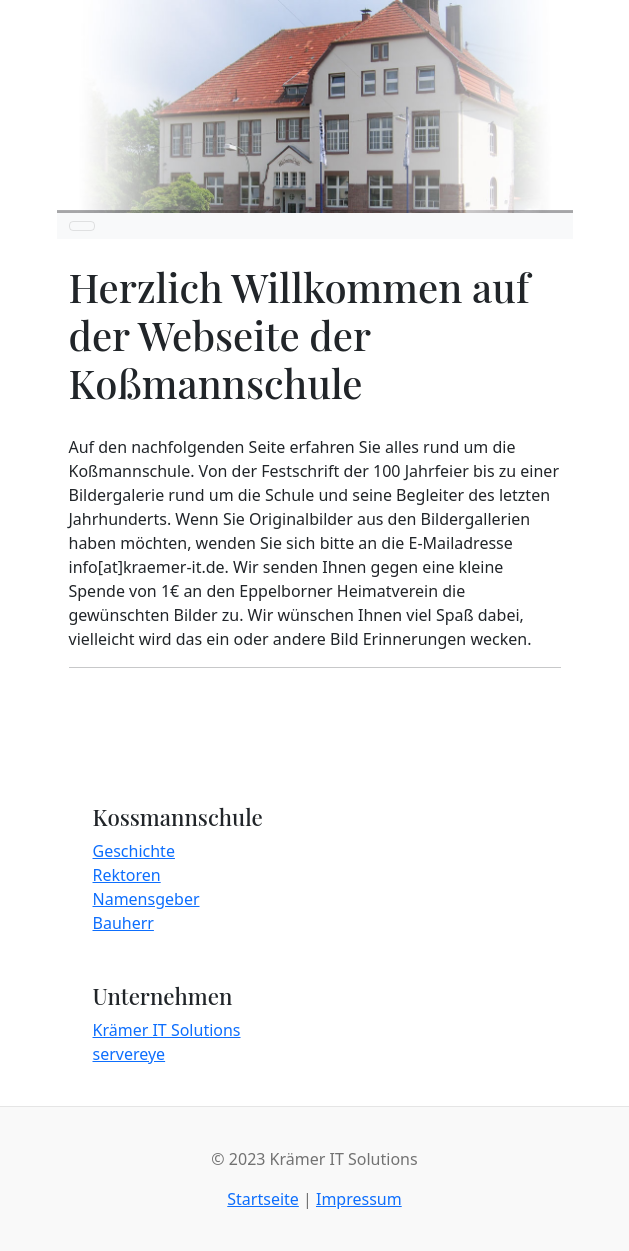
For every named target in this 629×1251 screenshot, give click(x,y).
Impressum (359, 1199)
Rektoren (127, 875)
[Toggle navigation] (82, 226)
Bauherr (123, 923)
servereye (129, 1054)
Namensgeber (146, 899)
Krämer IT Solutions (167, 1030)
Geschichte (134, 851)
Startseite (263, 1199)
